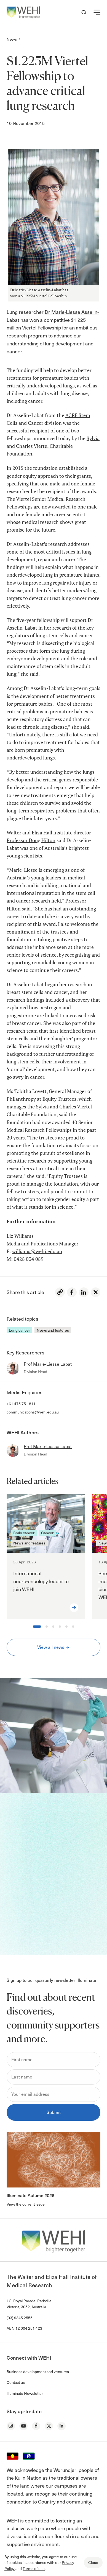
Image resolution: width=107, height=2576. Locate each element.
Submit (54, 2112)
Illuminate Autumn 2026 (30, 2195)
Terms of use (34, 2568)
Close (93, 2562)
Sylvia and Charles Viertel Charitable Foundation (53, 446)
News (12, 39)
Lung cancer (19, 1330)
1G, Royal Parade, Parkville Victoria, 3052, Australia (29, 2303)
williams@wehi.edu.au (37, 1251)
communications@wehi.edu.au (33, 1412)
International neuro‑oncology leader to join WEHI (41, 1581)
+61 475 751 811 (21, 1403)
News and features (53, 1330)
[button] (96, 12)
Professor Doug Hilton (31, 840)
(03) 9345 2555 (20, 2317)
